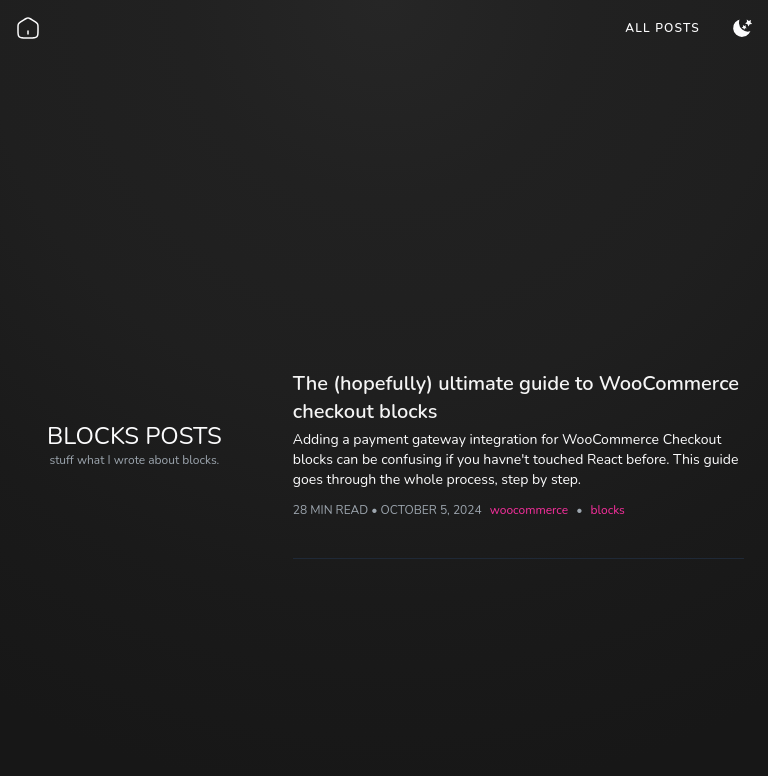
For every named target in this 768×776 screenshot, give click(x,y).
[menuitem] (662, 28)
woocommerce (529, 510)
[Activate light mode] (742, 28)
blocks (607, 510)
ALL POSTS (662, 28)
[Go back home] (28, 28)
